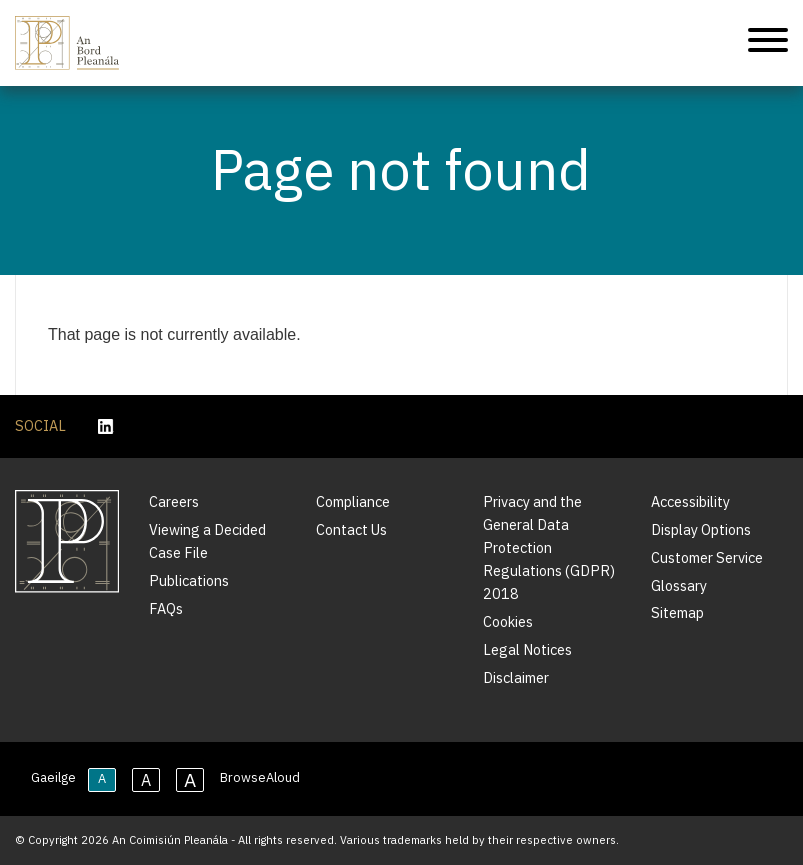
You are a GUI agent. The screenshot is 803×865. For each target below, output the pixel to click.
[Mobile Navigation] (768, 43)
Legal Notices (527, 649)
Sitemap (677, 612)
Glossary (679, 585)
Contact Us (351, 529)
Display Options (701, 529)
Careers (174, 501)
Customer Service (707, 557)
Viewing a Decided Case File (207, 541)
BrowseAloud (260, 777)
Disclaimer (516, 677)
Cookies (508, 621)
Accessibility (690, 501)
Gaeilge (53, 777)
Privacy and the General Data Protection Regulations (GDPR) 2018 (549, 547)
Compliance (353, 501)
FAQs (166, 608)
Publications (189, 580)
